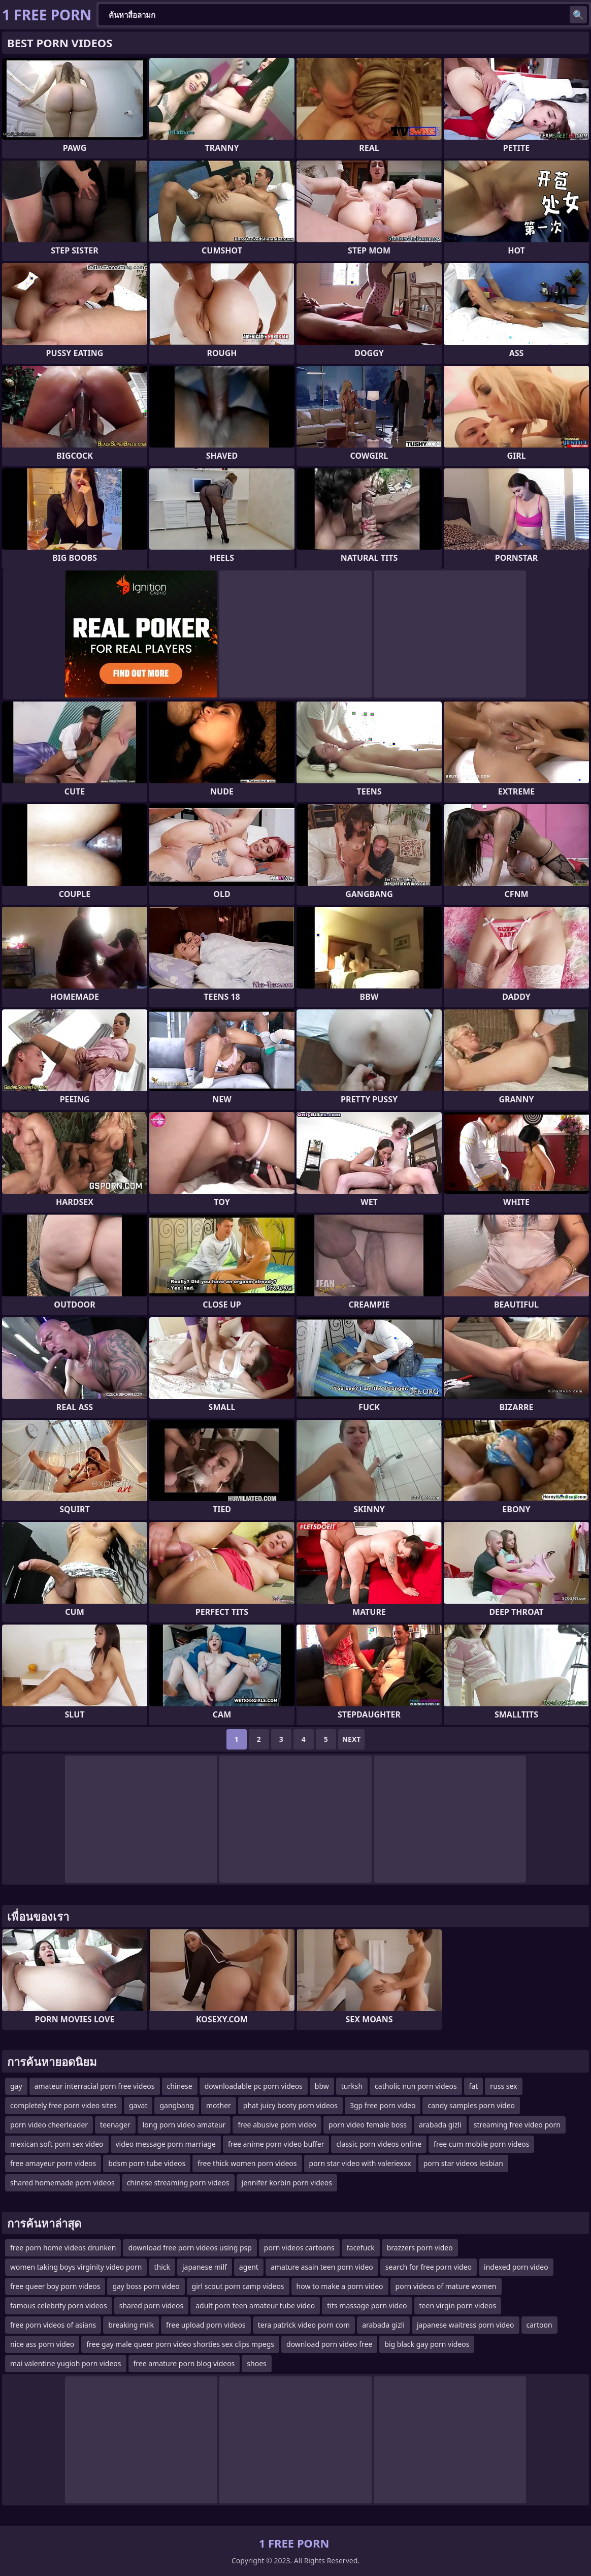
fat (473, 2086)
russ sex (503, 2086)
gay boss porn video (145, 2286)
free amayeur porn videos (53, 2163)
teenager (115, 2124)
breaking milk (131, 2325)
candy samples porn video (471, 2105)
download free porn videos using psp (189, 2247)
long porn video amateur (184, 2124)
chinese (179, 2086)
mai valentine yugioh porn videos (65, 2363)
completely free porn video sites (63, 2105)
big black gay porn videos (426, 2344)
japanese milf (204, 2267)
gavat (138, 2105)
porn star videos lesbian (463, 2163)
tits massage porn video (367, 2305)
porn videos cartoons (299, 2247)
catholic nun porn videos (416, 2086)
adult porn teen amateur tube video (255, 2305)
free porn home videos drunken (63, 2247)
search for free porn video (428, 2267)
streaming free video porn (517, 2124)
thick (162, 2267)
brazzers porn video (420, 2247)
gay (16, 2086)
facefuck (361, 2247)
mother (218, 2105)
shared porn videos (151, 2305)
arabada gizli (440, 2124)
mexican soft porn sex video (57, 2144)
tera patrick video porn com (304, 2325)
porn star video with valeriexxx (360, 2163)
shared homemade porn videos (62, 2182)
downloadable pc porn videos (254, 2086)
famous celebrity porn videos (58, 2305)
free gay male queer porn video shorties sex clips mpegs (180, 2344)
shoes (256, 2363)
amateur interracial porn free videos (95, 2086)
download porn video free (329, 2344)
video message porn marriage (166, 2144)
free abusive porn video (277, 2124)
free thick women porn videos (247, 2163)
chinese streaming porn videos (178, 2182)
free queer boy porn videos (55, 2286)
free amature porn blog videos (184, 2363)
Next (351, 1739)
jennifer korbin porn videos (287, 2182)
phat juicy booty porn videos (290, 2105)
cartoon (539, 2325)
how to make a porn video (340, 2286)
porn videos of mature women (446, 2286)
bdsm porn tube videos (146, 2163)
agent (248, 2267)
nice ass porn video (42, 2344)
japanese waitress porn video (465, 2325)
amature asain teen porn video (322, 2267)
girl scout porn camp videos (238, 2286)
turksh (352, 2086)
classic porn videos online (378, 2144)
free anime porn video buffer (276, 2144)
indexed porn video (516, 2267)
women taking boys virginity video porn (76, 2267)
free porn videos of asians (53, 2325)
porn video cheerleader (49, 2124)
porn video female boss (368, 2124)
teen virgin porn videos (458, 2305)
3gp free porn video (382, 2105)
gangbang (176, 2105)
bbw (322, 2086)
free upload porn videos (206, 2325)
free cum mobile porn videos (481, 2144)
